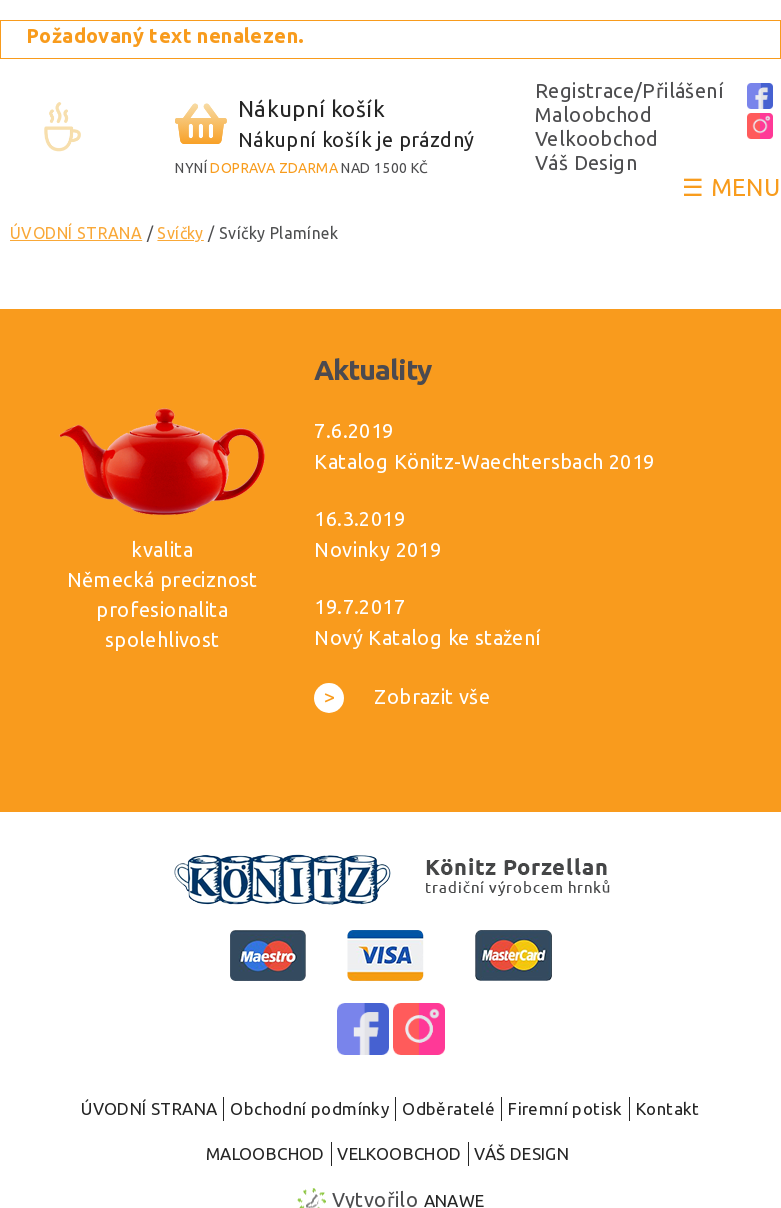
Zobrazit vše (402, 696)
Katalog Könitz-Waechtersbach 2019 (484, 461)
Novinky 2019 (377, 549)
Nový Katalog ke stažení (427, 637)
